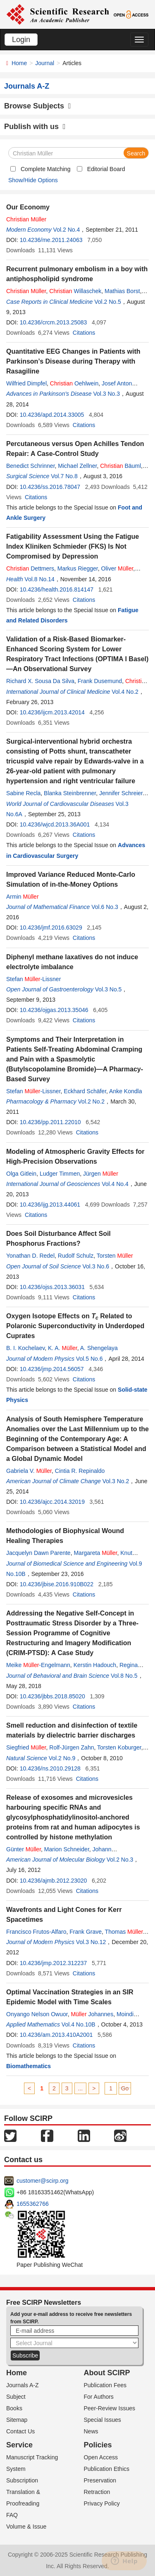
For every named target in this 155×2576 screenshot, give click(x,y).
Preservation (100, 2480)
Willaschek (75, 291)
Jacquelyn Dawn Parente (38, 1553)
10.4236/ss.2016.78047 (50, 487)
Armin (22, 896)
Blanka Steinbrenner (70, 793)
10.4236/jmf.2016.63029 (51, 927)
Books (14, 2408)
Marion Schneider (66, 1849)
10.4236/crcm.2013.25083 (53, 322)
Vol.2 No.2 (91, 1101)
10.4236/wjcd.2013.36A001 (55, 824)
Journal (44, 63)
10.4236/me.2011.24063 (51, 240)
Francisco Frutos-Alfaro (36, 1931)
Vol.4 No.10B (78, 2024)
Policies (98, 2445)
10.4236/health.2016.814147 (56, 589)
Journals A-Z (22, 2385)
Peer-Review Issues (110, 2408)
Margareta (95, 1553)
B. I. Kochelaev (25, 1348)
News (91, 2431)
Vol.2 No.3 (120, 1859)
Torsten (115, 1255)
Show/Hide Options (33, 180)
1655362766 (33, 2203)
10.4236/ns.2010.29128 (50, 1768)
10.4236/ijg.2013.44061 (50, 1204)
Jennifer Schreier (121, 793)
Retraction (97, 2492)
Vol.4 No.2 (125, 691)
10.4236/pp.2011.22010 (50, 1122)
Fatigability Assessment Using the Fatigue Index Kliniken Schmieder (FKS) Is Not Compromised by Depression (72, 546)
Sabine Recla (23, 793)
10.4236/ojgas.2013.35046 (54, 1010)
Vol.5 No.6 (89, 1358)
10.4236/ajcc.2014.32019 (52, 1501)
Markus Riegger (77, 568)
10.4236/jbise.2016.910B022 (56, 1584)
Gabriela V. (29, 1471)
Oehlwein (74, 383)
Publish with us (35, 126)
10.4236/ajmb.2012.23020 (53, 1880)
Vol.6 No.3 (104, 907)
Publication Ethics (107, 2469)
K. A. (62, 1348)
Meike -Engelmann (38, 1665)
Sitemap (16, 2419)
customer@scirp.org (42, 2180)
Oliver (117, 568)
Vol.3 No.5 (108, 989)
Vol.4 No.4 (115, 1184)
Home (19, 63)
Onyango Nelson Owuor (37, 2014)
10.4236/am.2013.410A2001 (56, 2034)
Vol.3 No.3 (106, 393)
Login (21, 39)
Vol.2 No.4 (66, 229)
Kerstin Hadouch (95, 1665)
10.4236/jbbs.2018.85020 (52, 1696)
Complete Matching (46, 169)
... (80, 2088)
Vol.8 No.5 (124, 1675)
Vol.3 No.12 (91, 1942)
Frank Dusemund (100, 681)
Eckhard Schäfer (85, 1091)
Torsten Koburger (119, 1747)
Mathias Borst (122, 291)
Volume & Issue (26, 2526)
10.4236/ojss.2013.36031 (52, 1287)
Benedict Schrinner (30, 466)
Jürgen (100, 1173)
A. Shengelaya (99, 1348)
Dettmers (30, 568)
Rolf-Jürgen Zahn (71, 1747)
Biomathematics (28, 2066)
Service (19, 2445)
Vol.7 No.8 (64, 476)
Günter (23, 1849)
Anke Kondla (125, 1091)
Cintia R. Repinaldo (80, 1471)
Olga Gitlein (21, 1173)
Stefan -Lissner (33, 979)
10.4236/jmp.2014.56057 (52, 1369)
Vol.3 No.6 (95, 1266)
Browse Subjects (37, 106)
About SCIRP (107, 2373)
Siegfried (26, 1747)
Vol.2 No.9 (62, 1758)
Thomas (127, 1931)
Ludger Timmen (60, 1173)
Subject (16, 2396)
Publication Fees (105, 2385)
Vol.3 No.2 (116, 1481)
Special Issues (102, 2419)
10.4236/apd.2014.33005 (52, 414)
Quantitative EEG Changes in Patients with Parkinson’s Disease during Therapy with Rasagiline (73, 361)
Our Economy (28, 207)
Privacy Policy (102, 2503)
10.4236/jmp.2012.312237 (53, 1963)
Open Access (101, 2457)
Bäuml (120, 466)
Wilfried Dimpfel (26, 383)
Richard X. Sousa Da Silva (40, 681)
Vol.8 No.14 (39, 579)
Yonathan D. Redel (30, 1255)
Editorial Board (106, 169)
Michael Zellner (77, 466)
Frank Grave (85, 1931)
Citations (84, 332)
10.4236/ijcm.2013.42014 (52, 712)
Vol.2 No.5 (107, 301)
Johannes (92, 2014)
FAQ (12, 2515)
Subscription (22, 2480)
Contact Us (20, 2431)
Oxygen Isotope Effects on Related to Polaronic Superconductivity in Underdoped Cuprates (75, 1326)
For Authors (99, 2396)
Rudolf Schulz (75, 1255)
